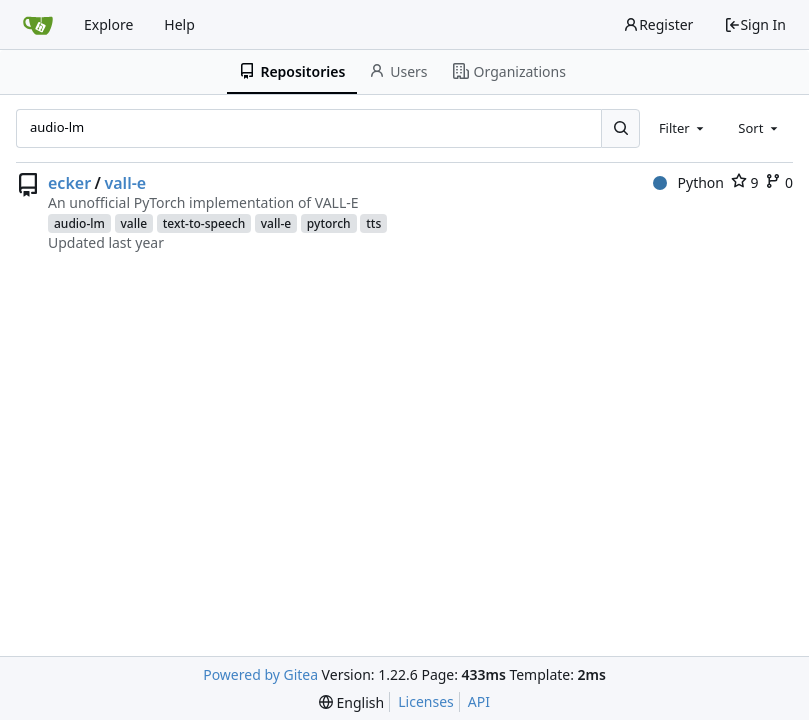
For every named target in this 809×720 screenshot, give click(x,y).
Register (658, 24)
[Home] (38, 25)
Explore (108, 24)
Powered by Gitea (260, 674)
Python (688, 182)
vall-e (126, 183)
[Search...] (620, 128)
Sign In (755, 24)
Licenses (426, 701)
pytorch (329, 223)
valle (134, 223)
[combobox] (683, 128)
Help (179, 24)
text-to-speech (204, 223)
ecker (69, 183)
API (479, 701)
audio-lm (79, 223)
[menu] (351, 702)
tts (373, 223)
